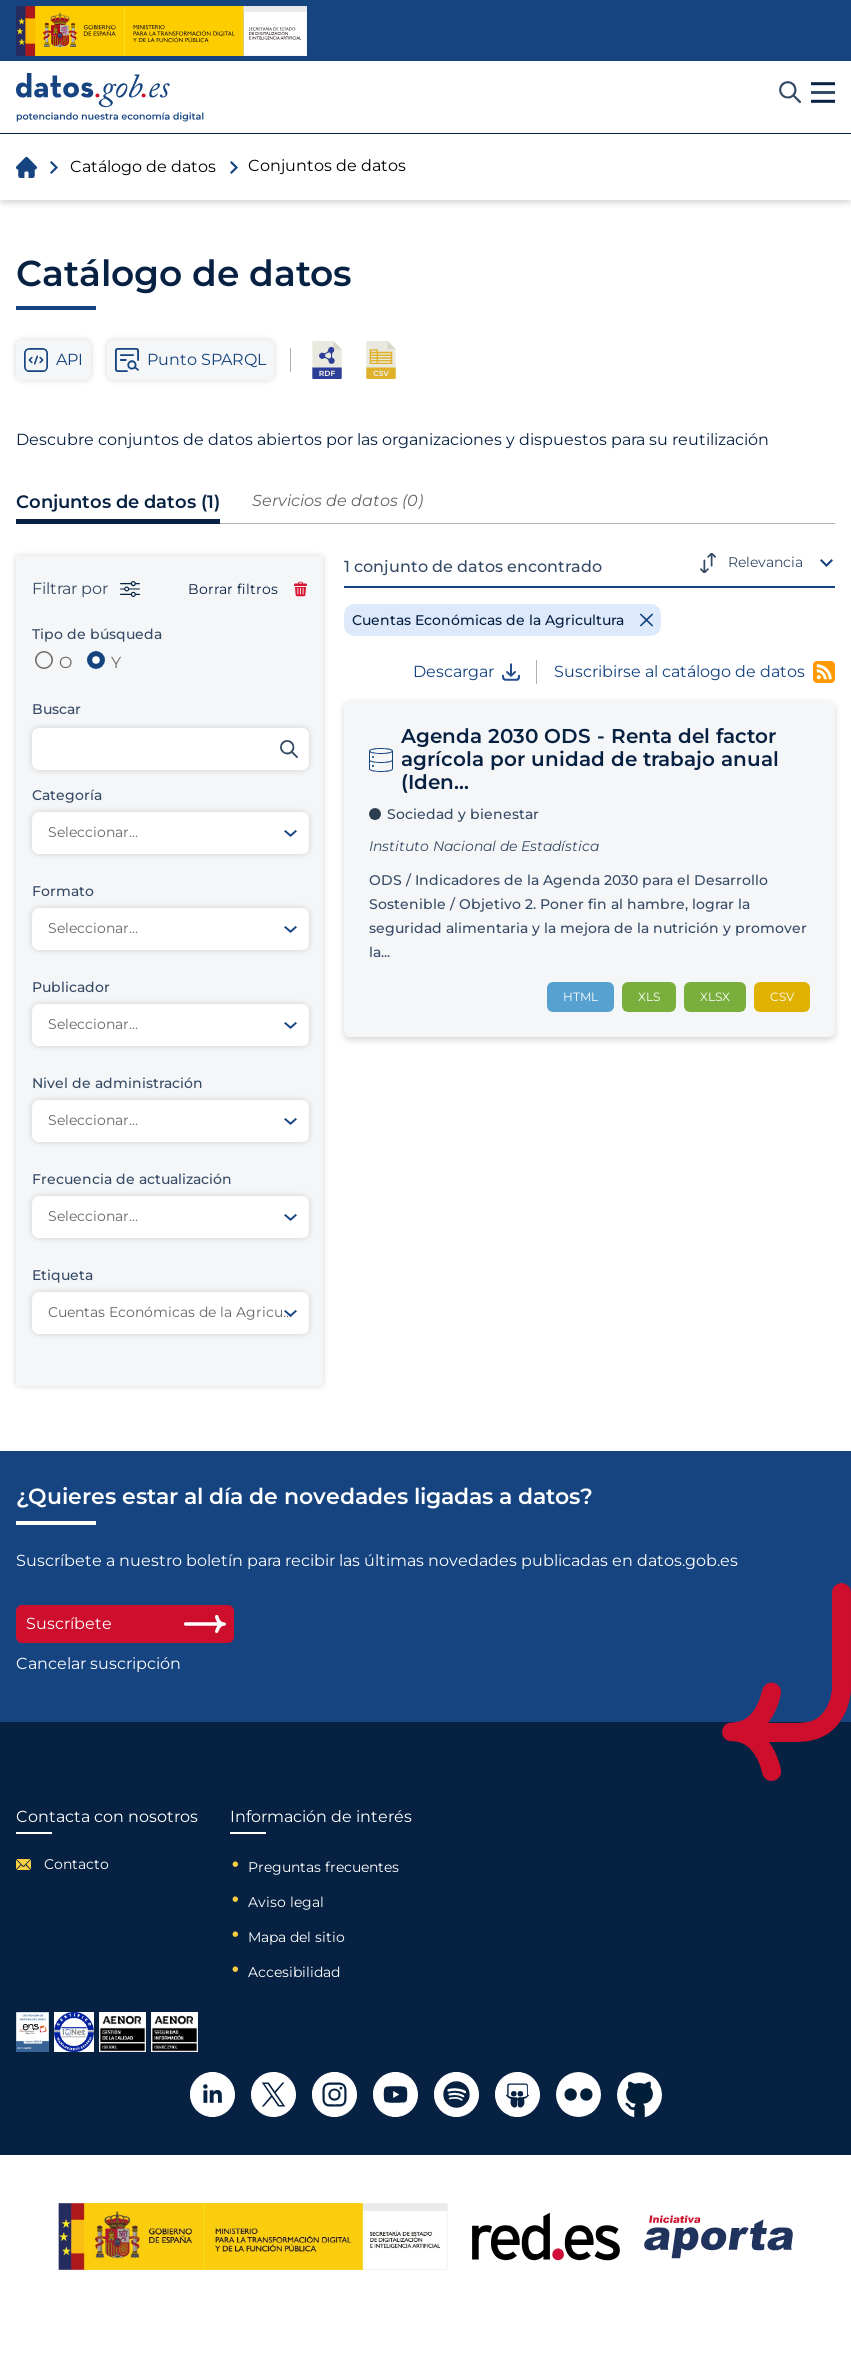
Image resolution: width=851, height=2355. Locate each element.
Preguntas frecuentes (323, 1867)
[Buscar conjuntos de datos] (170, 749)
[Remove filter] (502, 620)
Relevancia (765, 562)
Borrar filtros (247, 589)
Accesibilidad (294, 1972)
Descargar (466, 672)
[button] (823, 93)
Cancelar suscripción (98, 1664)
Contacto (76, 1864)
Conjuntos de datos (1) (118, 502)
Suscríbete (125, 1623)
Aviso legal (286, 1902)
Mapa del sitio (296, 1937)
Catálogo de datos (143, 166)
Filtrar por (86, 589)
